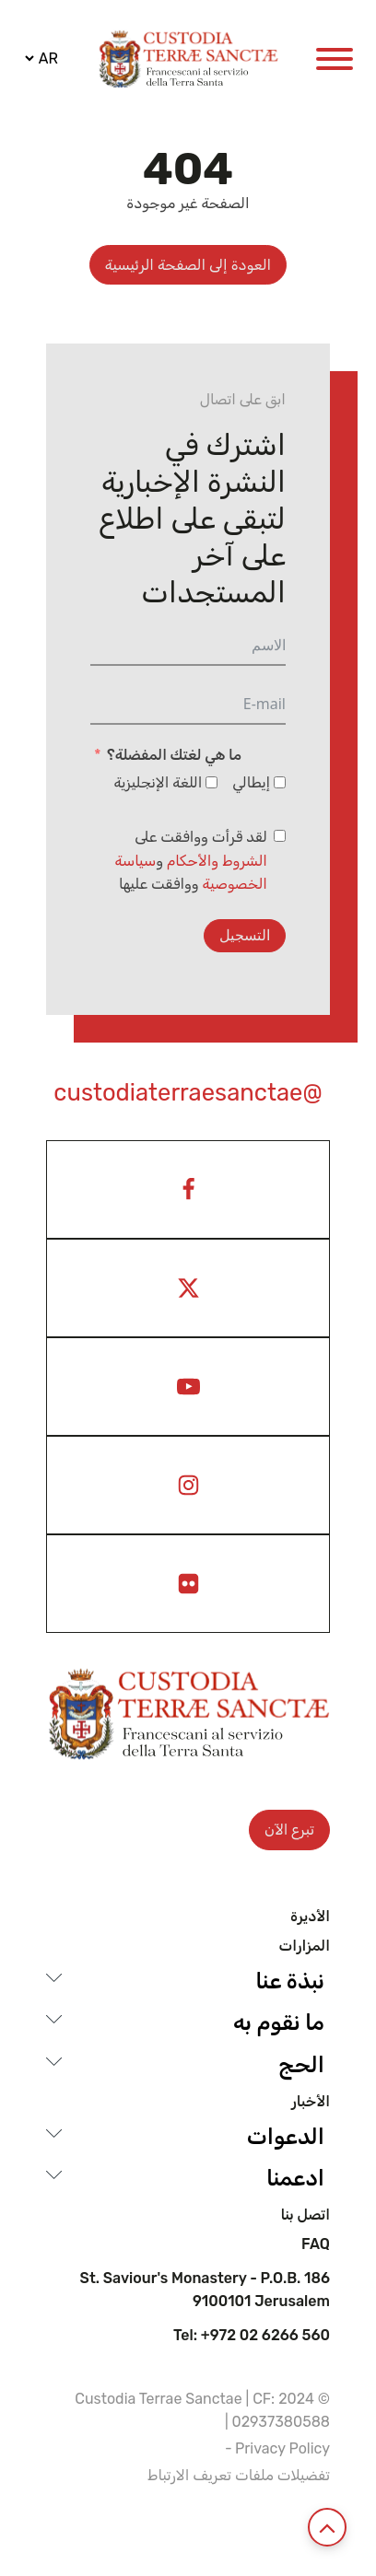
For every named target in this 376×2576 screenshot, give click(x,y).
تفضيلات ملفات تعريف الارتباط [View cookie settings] (238, 2475)
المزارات (304, 1946)
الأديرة (310, 1916)
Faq (315, 2244)
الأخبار (310, 2101)
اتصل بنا (305, 2215)
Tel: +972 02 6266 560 (251, 2335)
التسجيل (244, 935)
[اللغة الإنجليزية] (211, 782)
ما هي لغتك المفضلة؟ (174, 754)
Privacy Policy (282, 2448)
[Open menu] (334, 59)
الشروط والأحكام (217, 860)
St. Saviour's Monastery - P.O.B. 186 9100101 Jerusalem (205, 2290)
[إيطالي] (280, 782)
